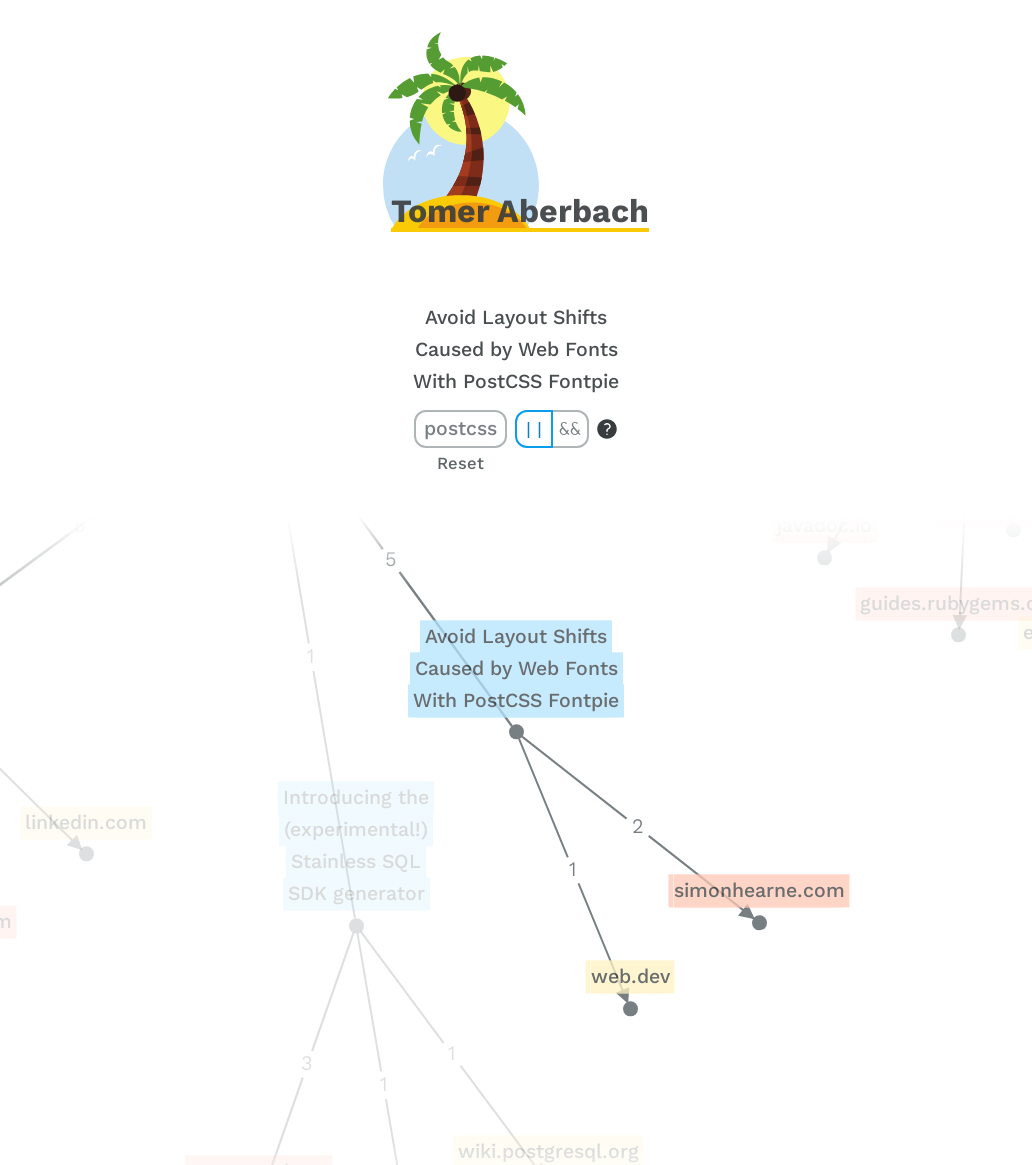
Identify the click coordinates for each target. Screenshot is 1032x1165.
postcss (460, 428)
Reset (460, 463)
